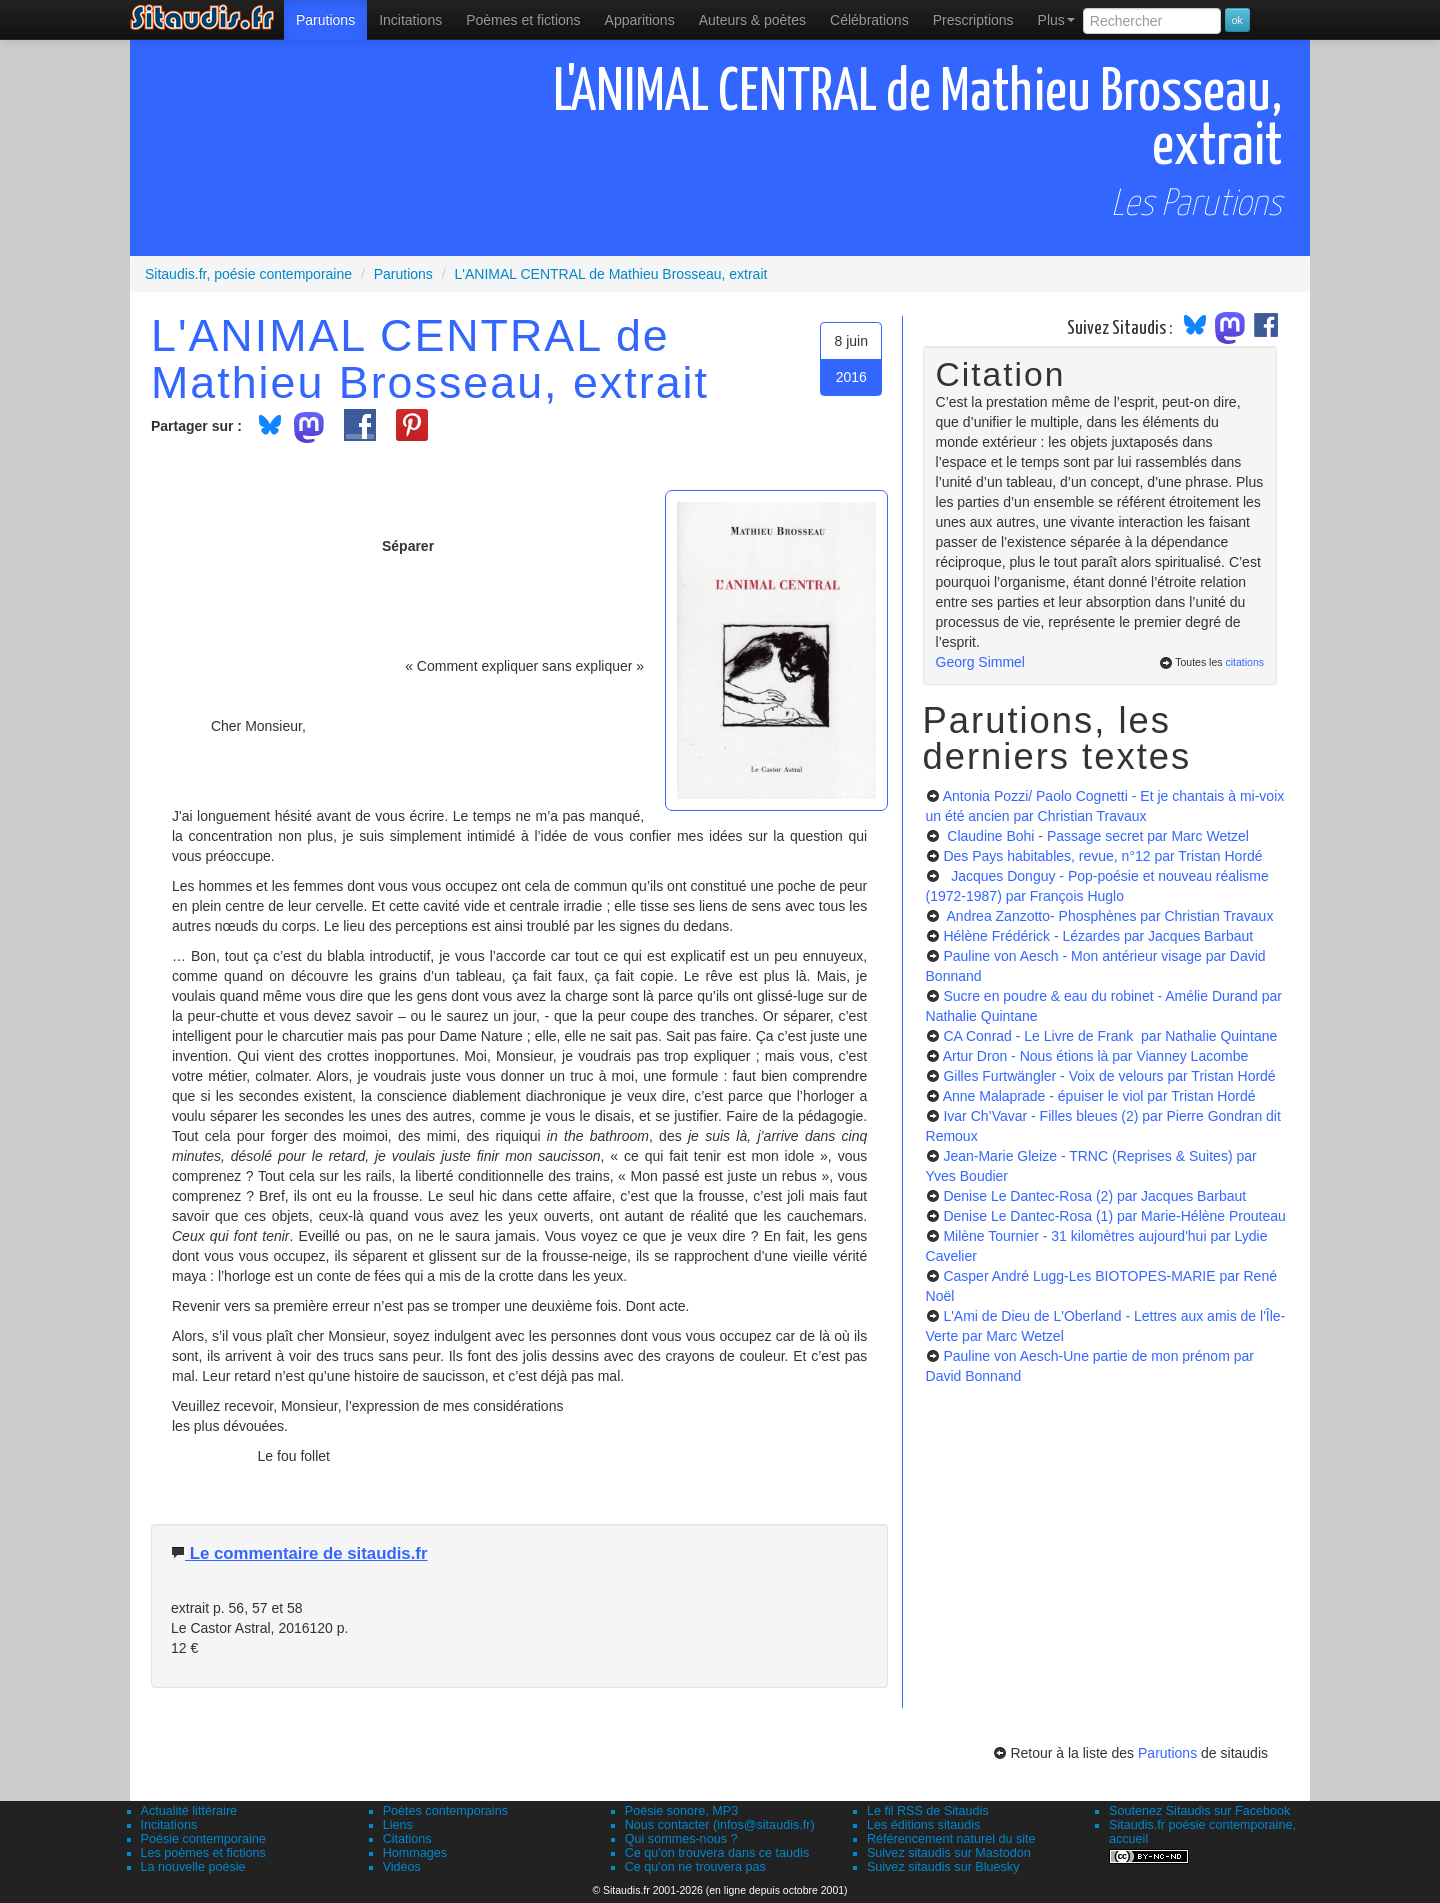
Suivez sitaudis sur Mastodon (949, 1853)
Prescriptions (973, 20)
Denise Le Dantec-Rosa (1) (1114, 1216)
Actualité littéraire (189, 1811)
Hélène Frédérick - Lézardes (1098, 936)
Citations (407, 1839)
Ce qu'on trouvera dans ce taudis (717, 1853)
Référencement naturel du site (951, 1839)
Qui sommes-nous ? (681, 1839)
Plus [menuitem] (1056, 20)
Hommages (415, 1853)
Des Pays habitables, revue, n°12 (1102, 856)
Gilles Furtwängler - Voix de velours (1109, 1076)
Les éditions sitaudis (923, 1825)
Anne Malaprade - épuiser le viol (1099, 1096)
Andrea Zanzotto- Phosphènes (1108, 916)
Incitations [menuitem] (410, 20)
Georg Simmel (980, 662)
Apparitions (640, 20)
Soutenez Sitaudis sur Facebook (1199, 1811)
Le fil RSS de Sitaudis (928, 1811)
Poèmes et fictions (523, 20)
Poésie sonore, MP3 (681, 1811)
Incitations (169, 1825)
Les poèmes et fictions (203, 1853)
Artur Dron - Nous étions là (1096, 1056)
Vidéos (402, 1867)
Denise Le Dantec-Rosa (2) (1094, 1196)
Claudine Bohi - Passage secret (1096, 836)
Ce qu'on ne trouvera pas (695, 1867)
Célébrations (869, 20)
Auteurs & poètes (752, 20)
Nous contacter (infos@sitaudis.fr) (720, 1825)
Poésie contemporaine (203, 1839)
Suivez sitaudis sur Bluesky (943, 1867)
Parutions (325, 20)
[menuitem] (325, 20)
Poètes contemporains (445, 1811)
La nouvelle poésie (193, 1867)
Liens (398, 1825)
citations (1244, 662)
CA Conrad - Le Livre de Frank (1110, 1036)
